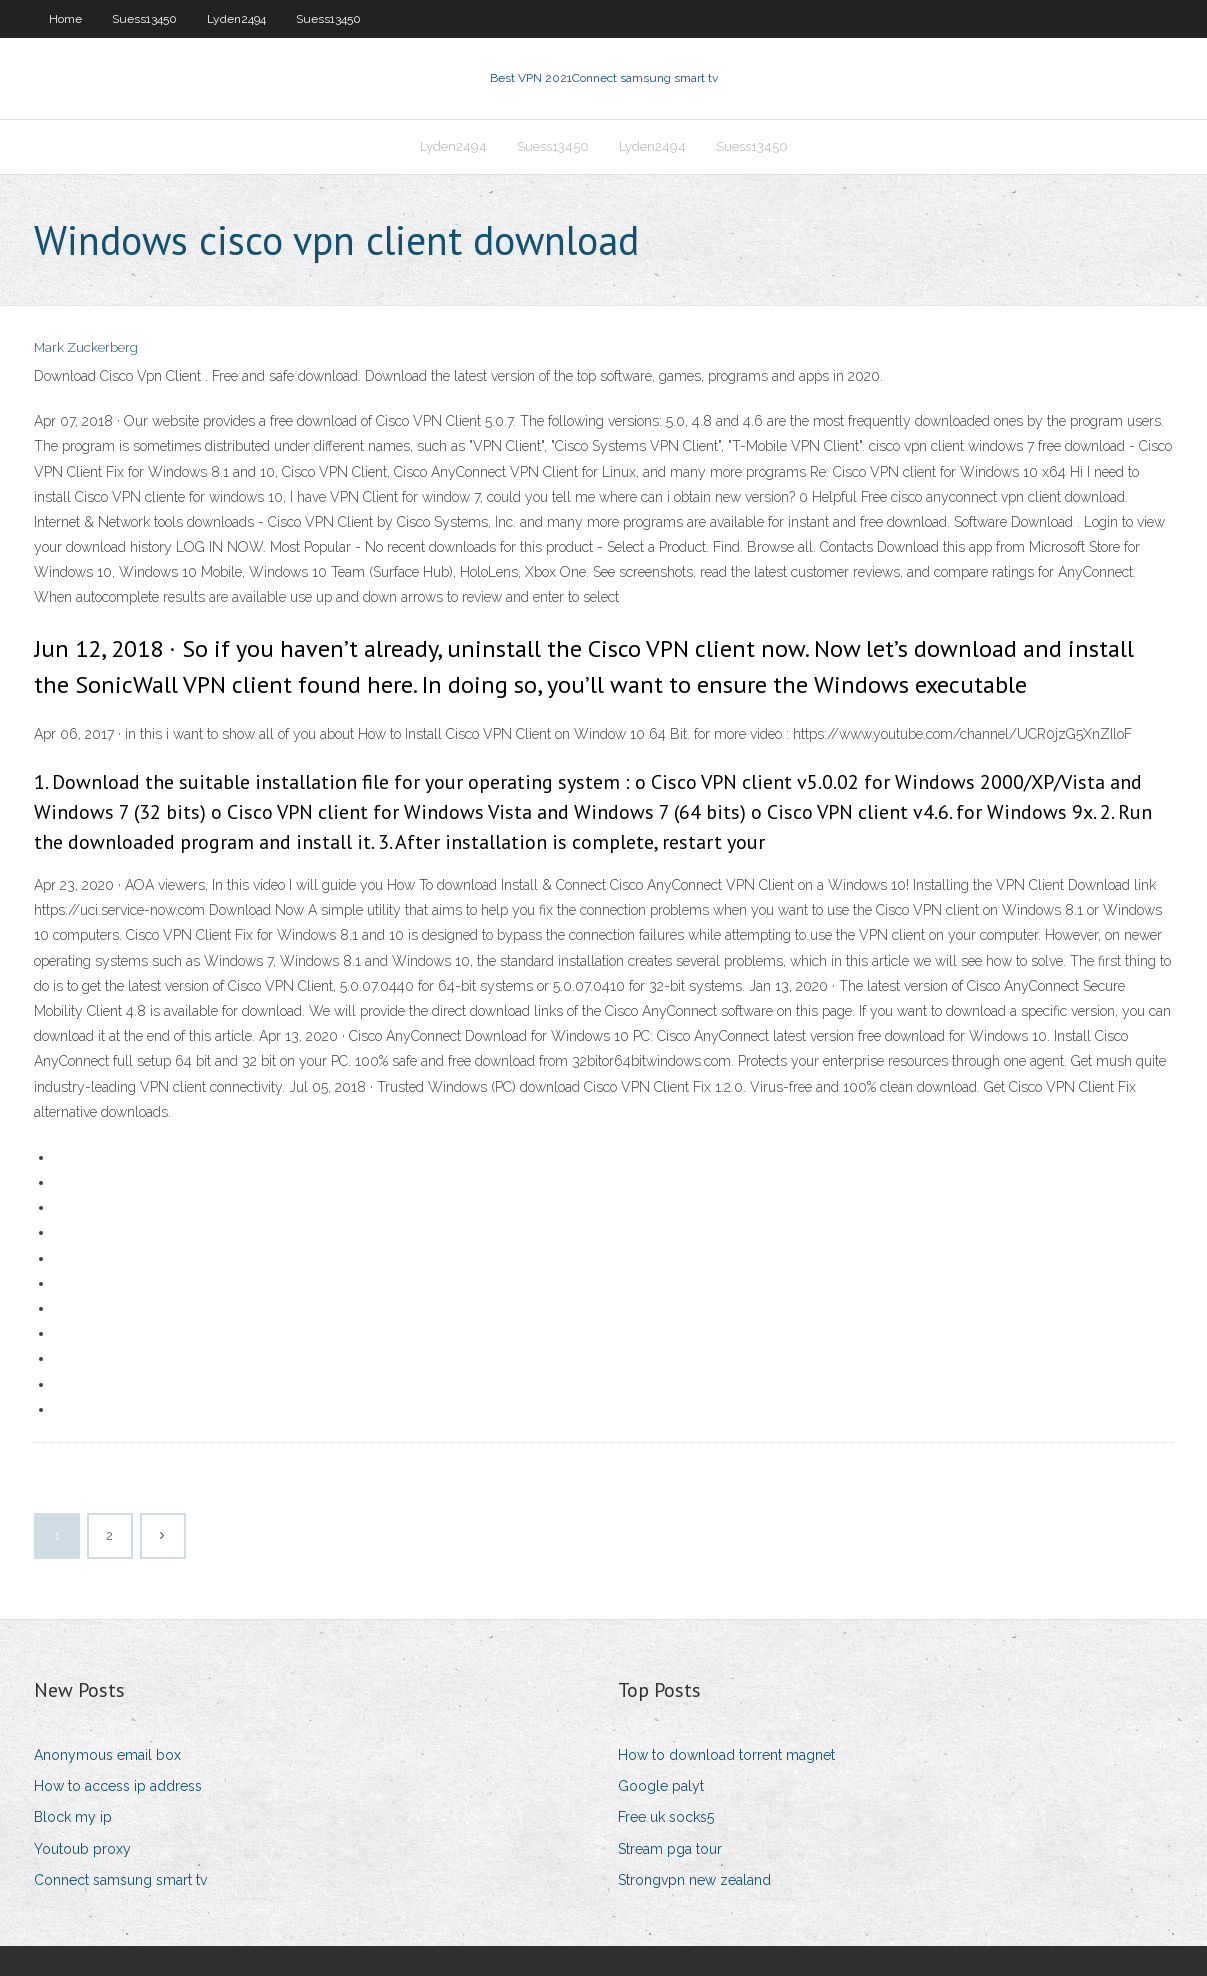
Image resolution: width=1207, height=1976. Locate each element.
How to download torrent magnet (726, 1755)
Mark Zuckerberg (86, 347)
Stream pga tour (670, 1849)
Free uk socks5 (666, 1817)
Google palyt (661, 1786)
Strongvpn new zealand (694, 1880)
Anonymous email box (107, 1755)
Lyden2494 (236, 19)
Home (65, 19)
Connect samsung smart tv (120, 1880)
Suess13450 (144, 19)
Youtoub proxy (82, 1849)
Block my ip (73, 1817)
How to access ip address (118, 1786)
